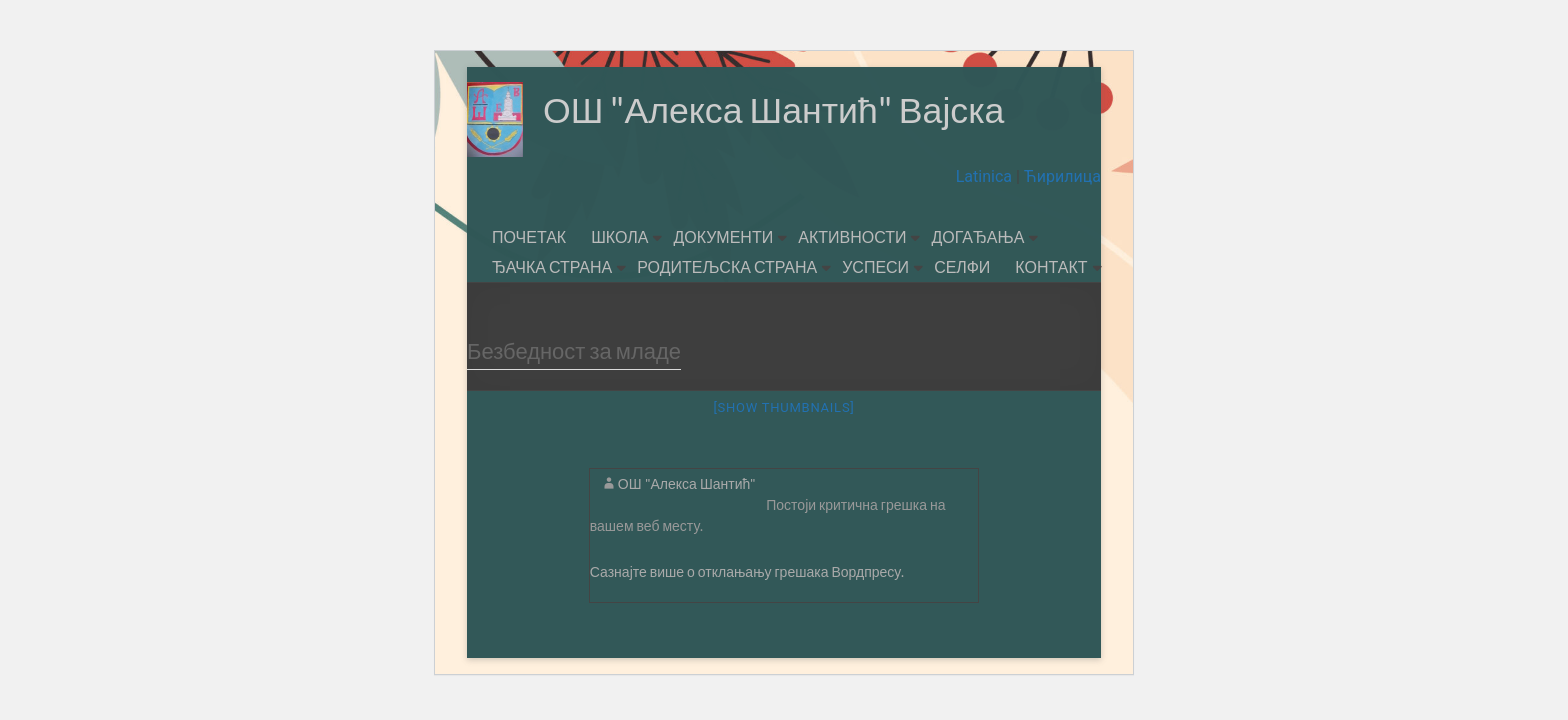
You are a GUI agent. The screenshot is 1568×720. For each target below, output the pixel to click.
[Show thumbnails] (783, 407)
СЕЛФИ (962, 266)
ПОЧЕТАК (529, 236)
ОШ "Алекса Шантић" (687, 483)
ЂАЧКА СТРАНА (552, 266)
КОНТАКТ (1051, 266)
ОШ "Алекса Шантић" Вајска (775, 110)
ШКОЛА (619, 236)
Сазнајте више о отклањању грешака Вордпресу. (747, 571)
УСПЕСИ (875, 266)
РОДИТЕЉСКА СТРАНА (727, 266)
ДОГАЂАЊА (977, 236)
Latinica (986, 176)
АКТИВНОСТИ (852, 236)
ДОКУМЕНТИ (723, 236)
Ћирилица (1060, 176)
